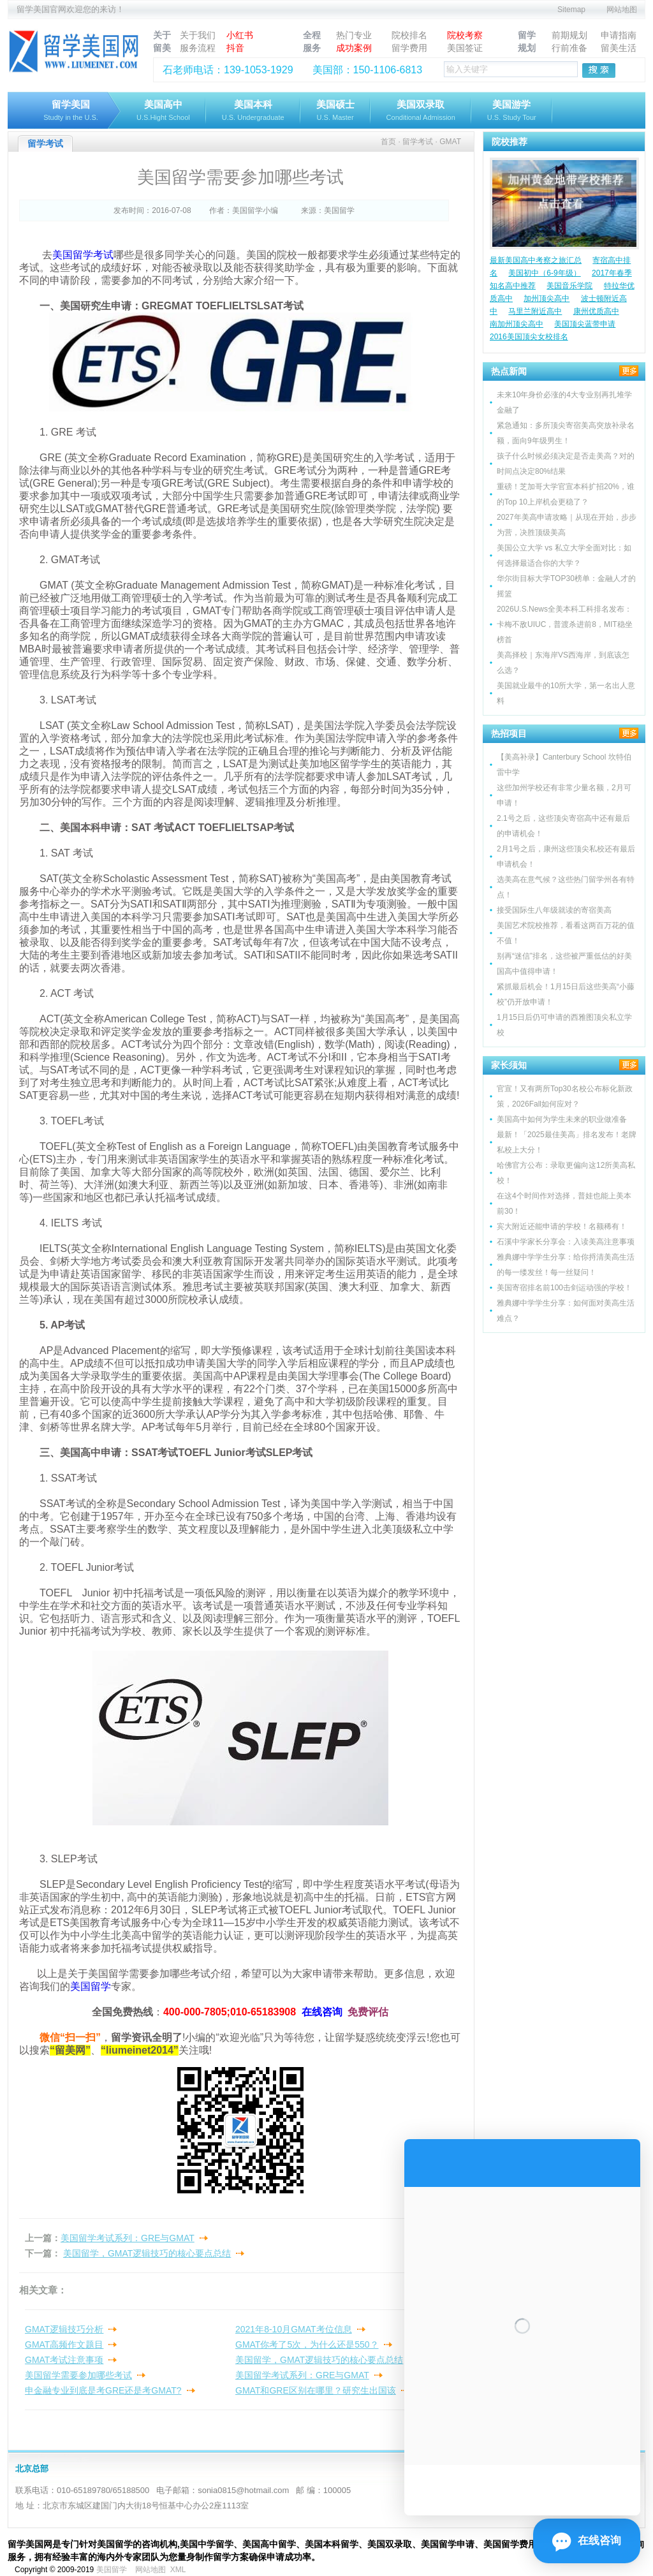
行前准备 (569, 48)
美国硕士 (335, 111)
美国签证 (465, 48)
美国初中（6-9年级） (544, 273)
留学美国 (71, 111)
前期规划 (569, 35)
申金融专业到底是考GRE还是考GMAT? (103, 2390)
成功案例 (354, 48)
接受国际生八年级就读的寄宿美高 (554, 910)
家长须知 (509, 1065)
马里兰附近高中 (535, 311)
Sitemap (571, 9)
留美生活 (618, 48)
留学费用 (409, 48)
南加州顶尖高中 (516, 324)
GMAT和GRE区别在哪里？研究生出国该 (315, 2390)
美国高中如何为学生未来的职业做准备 (562, 1119)
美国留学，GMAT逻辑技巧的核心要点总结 (147, 2253)
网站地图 (621, 9)
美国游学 (511, 111)
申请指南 (618, 35)
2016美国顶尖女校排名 (529, 336)
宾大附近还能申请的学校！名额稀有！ (562, 1226)
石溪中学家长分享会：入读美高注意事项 (566, 1241)
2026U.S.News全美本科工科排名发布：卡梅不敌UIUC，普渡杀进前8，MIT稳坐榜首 (565, 624)
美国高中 (163, 111)
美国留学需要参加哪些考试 (78, 2375)
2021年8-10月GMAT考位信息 (293, 2329)
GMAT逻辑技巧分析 (64, 2329)
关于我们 (198, 35)
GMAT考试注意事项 (64, 2360)
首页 (388, 141)
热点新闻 (509, 371)
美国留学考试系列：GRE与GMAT (127, 2238)
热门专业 (354, 35)
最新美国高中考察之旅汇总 (536, 260)
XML (178, 2569)
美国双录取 (420, 111)
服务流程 (198, 48)
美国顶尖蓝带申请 (584, 324)
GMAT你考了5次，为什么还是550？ (307, 2344)
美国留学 (111, 2569)
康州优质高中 (596, 311)
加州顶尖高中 (546, 298)
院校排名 (409, 35)
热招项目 (509, 733)
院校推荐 (509, 141)
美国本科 (253, 111)
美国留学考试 (83, 254)
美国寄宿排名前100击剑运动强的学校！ (564, 1287)
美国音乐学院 (569, 285)
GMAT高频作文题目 (64, 2344)
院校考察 (465, 35)
